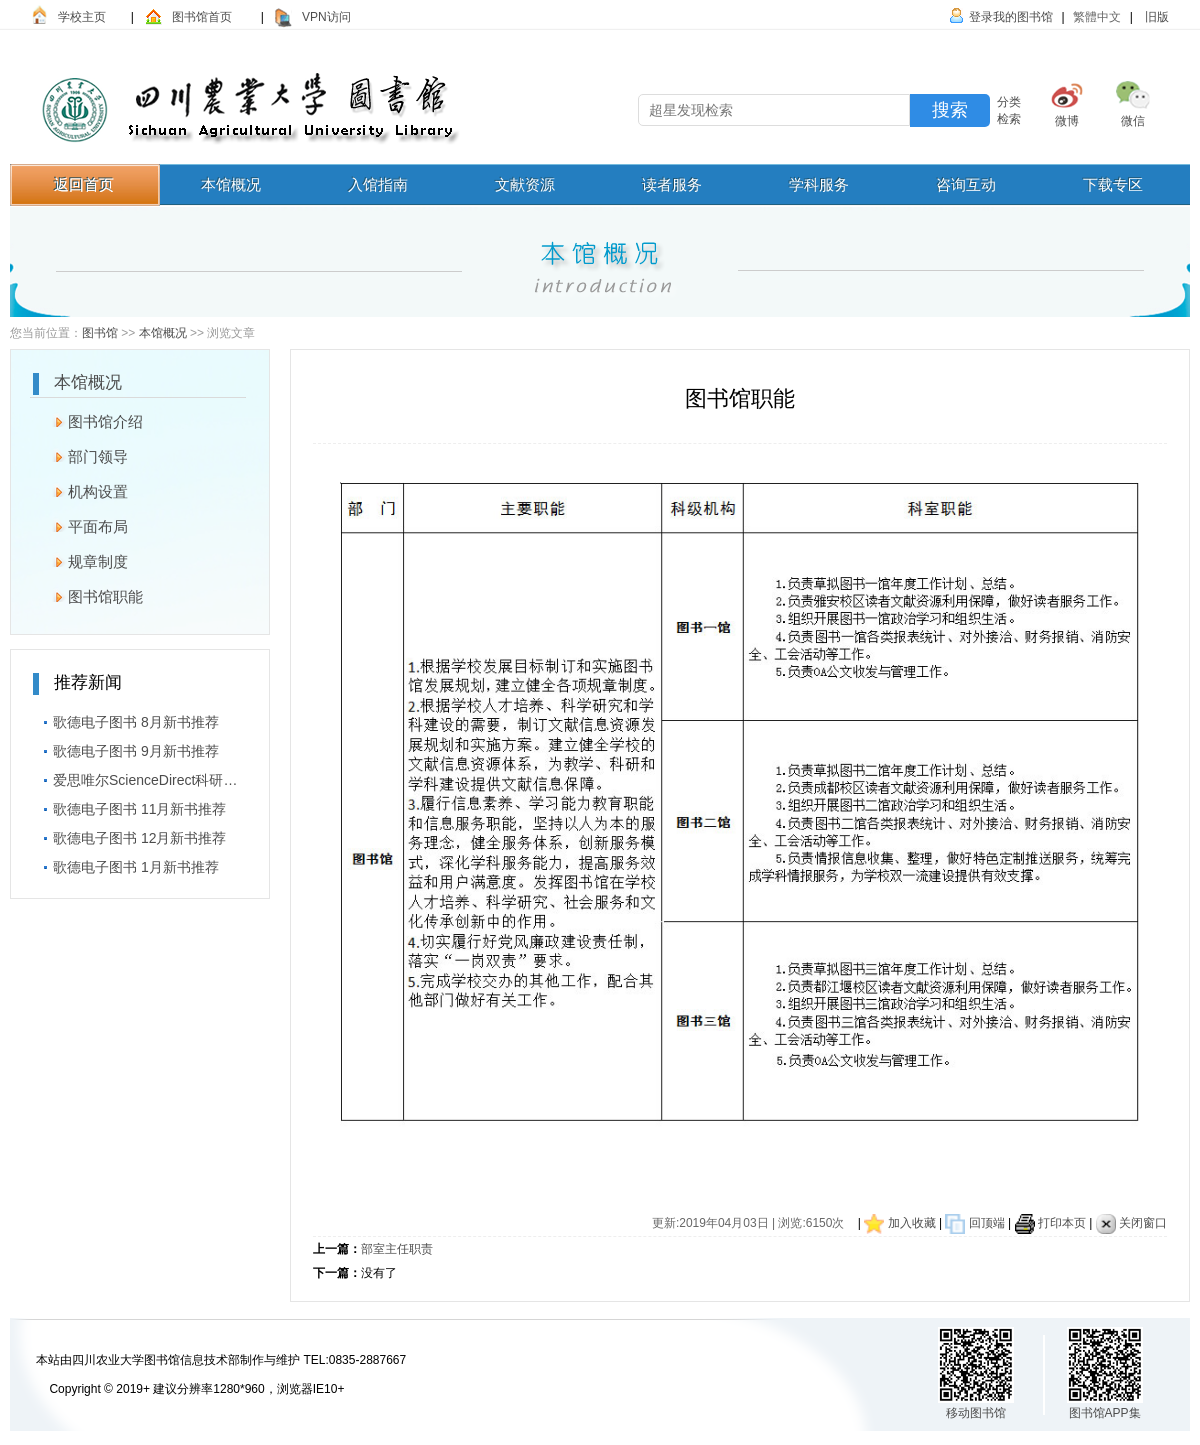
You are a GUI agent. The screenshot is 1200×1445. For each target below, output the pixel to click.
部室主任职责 (397, 1249)
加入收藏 (912, 1223)
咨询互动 (966, 184)
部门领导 (80, 454)
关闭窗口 (1143, 1223)
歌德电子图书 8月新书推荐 (126, 719)
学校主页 (82, 17)
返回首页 (84, 184)
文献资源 (525, 184)
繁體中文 (1097, 17)
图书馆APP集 (1105, 1413)
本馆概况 (231, 184)
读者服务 (672, 184)
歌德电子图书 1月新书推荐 (126, 864)
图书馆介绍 (88, 419)
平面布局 (80, 524)
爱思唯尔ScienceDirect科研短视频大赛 (140, 777)
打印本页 (1062, 1223)
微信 (1133, 121)
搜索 (950, 110)
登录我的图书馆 (1011, 17)
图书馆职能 (88, 594)
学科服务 (819, 184)
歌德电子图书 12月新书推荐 (129, 835)
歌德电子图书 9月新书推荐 (126, 748)
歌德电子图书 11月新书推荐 (129, 806)
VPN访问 (326, 17)
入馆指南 (378, 184)
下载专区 (1113, 184)
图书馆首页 (202, 17)
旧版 (1155, 17)
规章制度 (80, 559)
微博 (1067, 121)
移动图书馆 (976, 1413)
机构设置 (80, 489)
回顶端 (984, 1223)
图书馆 (100, 333)
